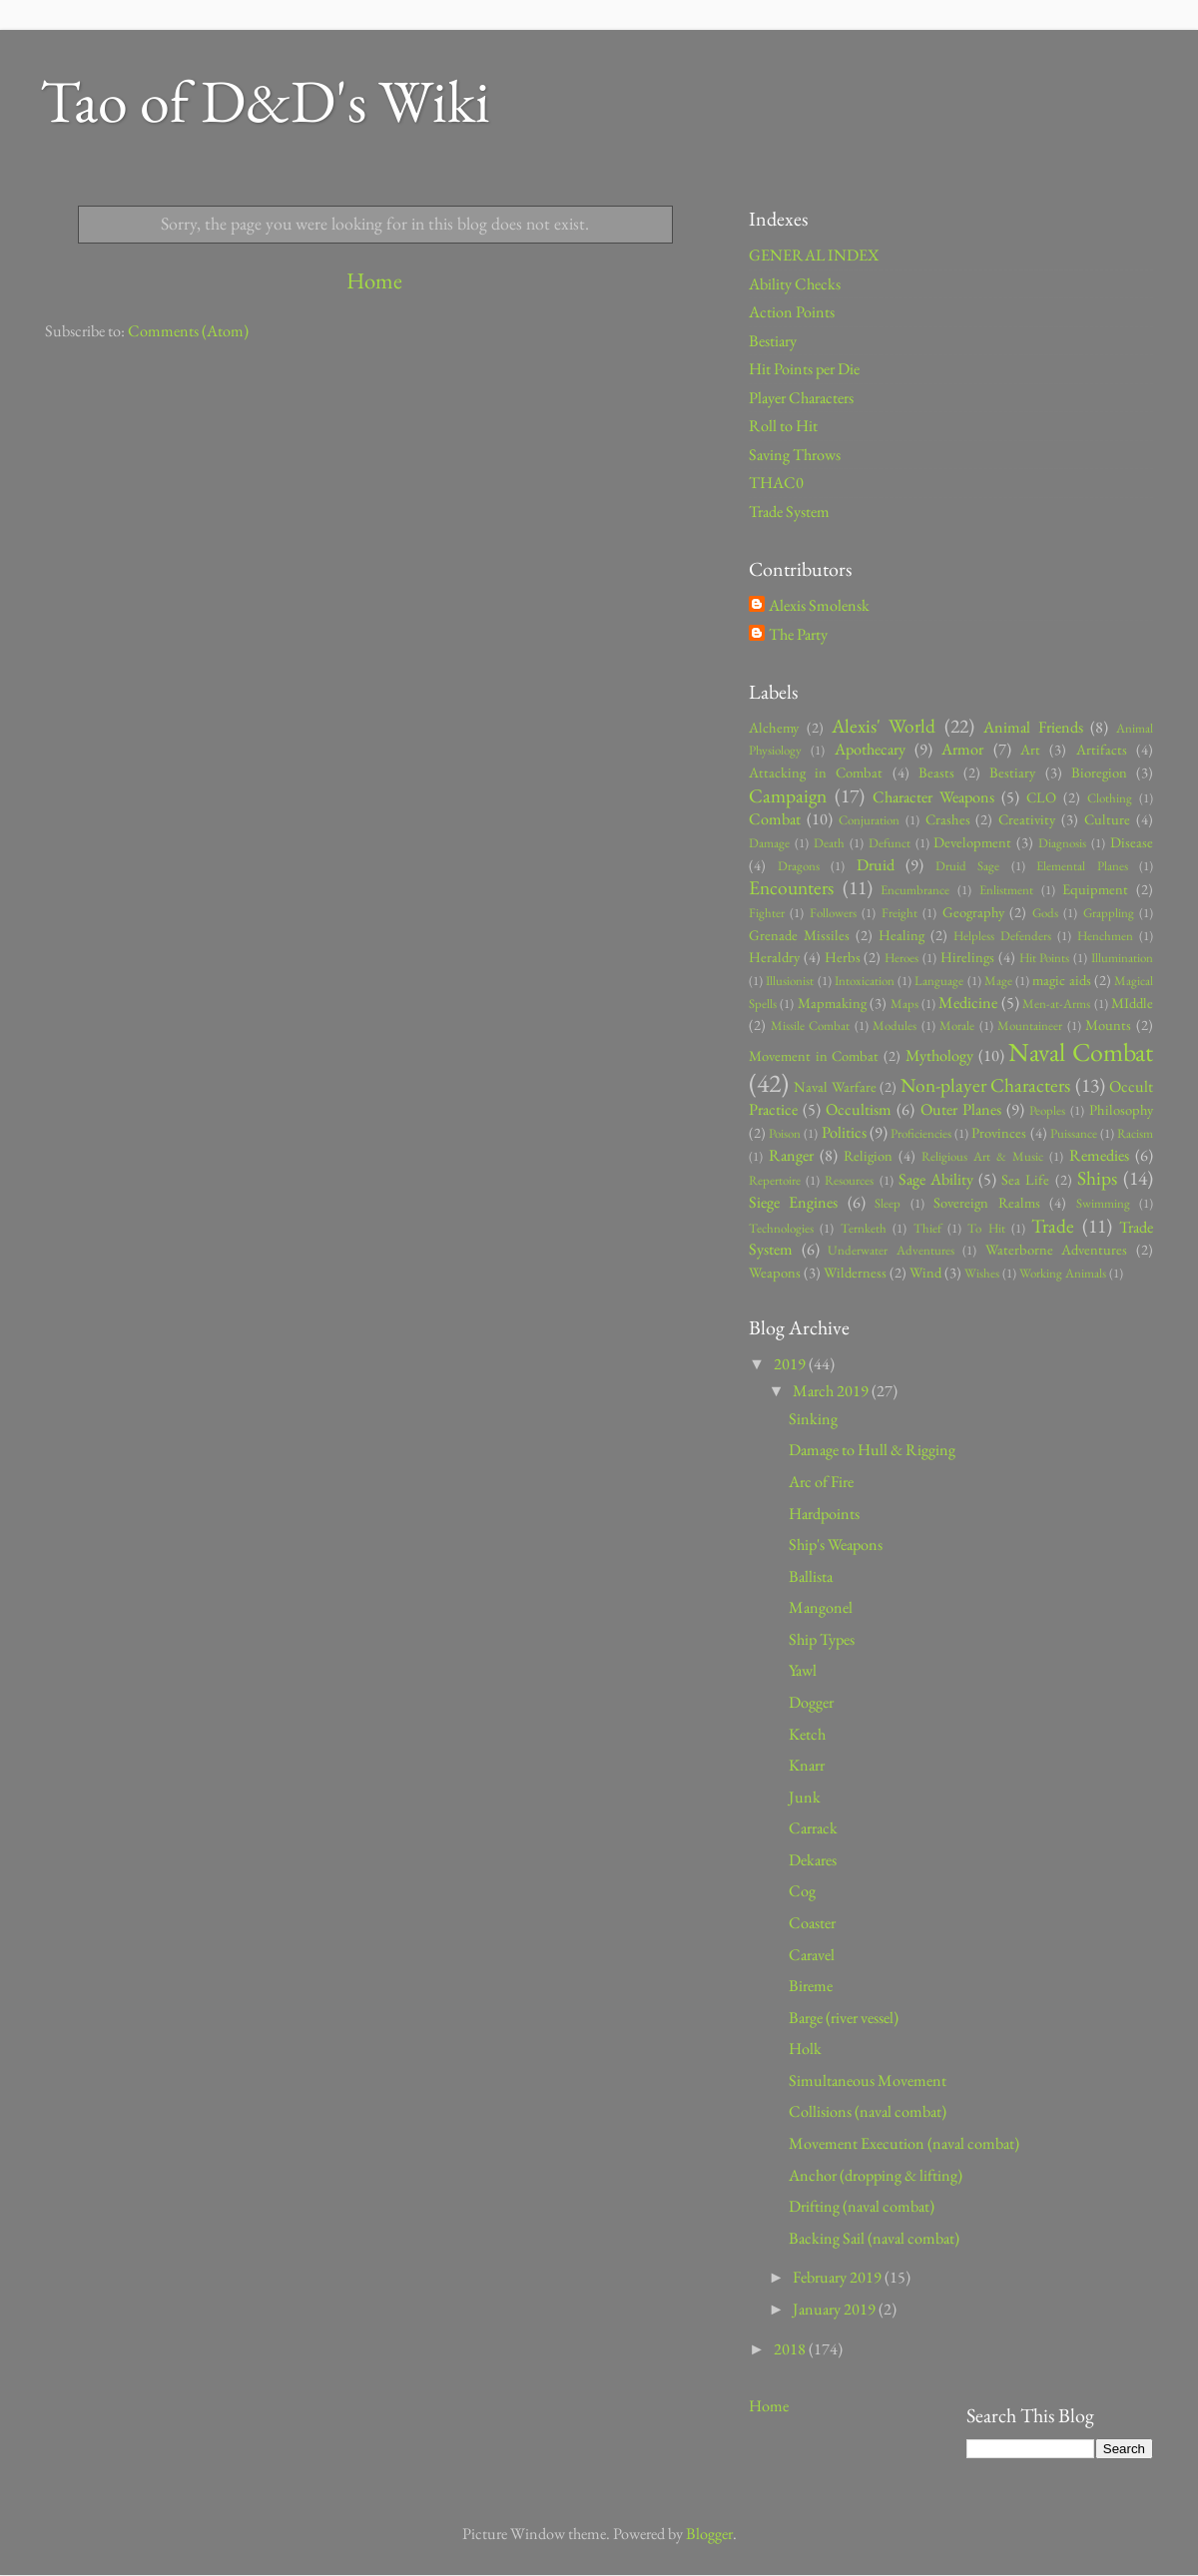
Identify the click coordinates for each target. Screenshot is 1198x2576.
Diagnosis (1062, 842)
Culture (1107, 818)
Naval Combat (1080, 1052)
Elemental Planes (1082, 865)
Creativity (1026, 818)
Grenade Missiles (799, 934)
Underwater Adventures (891, 1250)
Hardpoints (824, 1513)
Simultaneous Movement (867, 2080)
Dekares (813, 1859)
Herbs (843, 956)
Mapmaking (832, 1002)
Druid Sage (967, 865)
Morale (956, 1025)
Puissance (1073, 1133)
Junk (805, 1797)
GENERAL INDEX (814, 255)
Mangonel (821, 1607)
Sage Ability (935, 1179)
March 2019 (832, 1390)
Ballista (811, 1576)
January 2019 (836, 2309)
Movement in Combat (814, 1055)
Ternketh (864, 1228)
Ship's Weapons (836, 1544)
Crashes (947, 818)
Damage (769, 842)
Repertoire (775, 1180)
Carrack (813, 1827)
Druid (876, 864)
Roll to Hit (783, 425)
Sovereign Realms (986, 1202)
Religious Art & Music (982, 1156)
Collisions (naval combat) (867, 2111)
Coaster (812, 1922)
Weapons (775, 1272)
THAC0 (776, 482)
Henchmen (1105, 935)
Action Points (792, 311)
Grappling (1108, 912)
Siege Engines (793, 1202)
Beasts (936, 772)
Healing (901, 934)
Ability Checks (795, 283)
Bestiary (773, 340)
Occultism (859, 1109)
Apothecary (870, 749)
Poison (785, 1133)
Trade (1052, 1226)
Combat (775, 818)
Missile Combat (811, 1025)
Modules (894, 1025)
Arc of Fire (821, 1481)
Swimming (1103, 1203)
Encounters (791, 887)
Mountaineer (1029, 1025)
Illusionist (790, 980)
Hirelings (967, 956)
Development (972, 841)
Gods (1045, 912)
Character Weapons (933, 796)
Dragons (799, 865)
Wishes (981, 1273)
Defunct (889, 842)
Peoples (1047, 1110)
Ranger (791, 1155)
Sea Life (1025, 1179)
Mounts (1108, 1024)
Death (829, 842)
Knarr (807, 1765)
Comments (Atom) (188, 330)
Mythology (939, 1055)
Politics (844, 1132)
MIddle (1132, 1002)
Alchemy (774, 727)
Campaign (788, 795)
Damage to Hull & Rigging (872, 1449)
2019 (791, 1363)
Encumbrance (915, 889)
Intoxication (865, 980)
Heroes (901, 957)
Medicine (967, 1002)
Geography (973, 911)
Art (1030, 749)
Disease (1131, 841)
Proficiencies (921, 1133)
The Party (798, 635)
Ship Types (822, 1639)
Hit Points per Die (804, 368)
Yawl (803, 1670)
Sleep (887, 1203)
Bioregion (1099, 772)
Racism (1135, 1133)
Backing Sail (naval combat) (874, 2238)
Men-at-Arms (1056, 1003)
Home (374, 280)
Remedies (1099, 1155)
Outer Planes (960, 1109)
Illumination (1122, 957)
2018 (791, 2348)
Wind (925, 1272)
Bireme (811, 1985)
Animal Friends (1033, 727)
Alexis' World (884, 726)
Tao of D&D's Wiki (265, 101)
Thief (927, 1228)
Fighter (767, 912)
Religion (868, 1155)
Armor (962, 749)
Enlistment (1006, 889)
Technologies (781, 1228)
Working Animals (1062, 1273)
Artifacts (1101, 749)
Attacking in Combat (816, 772)
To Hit (985, 1228)
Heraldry (774, 956)
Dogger (811, 1702)
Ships (1097, 1178)
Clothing (1109, 797)
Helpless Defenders (1002, 935)
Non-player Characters (985, 1085)
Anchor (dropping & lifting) (875, 2175)
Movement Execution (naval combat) (904, 2143)
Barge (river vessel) (843, 2017)
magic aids (1061, 979)
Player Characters (801, 397)
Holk (805, 2048)
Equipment (1095, 888)
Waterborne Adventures (1056, 1249)
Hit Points (1044, 957)
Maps (904, 1003)
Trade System (789, 511)
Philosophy (1121, 1109)
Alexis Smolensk (819, 606)
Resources (849, 1180)
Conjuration (869, 819)
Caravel (812, 1954)
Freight (899, 912)
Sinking (813, 1418)
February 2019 (839, 2277)
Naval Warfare (835, 1086)
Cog (802, 1890)
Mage (998, 980)
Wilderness (855, 1272)
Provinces (998, 1132)
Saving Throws (795, 454)
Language (938, 980)
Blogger (709, 2533)
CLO (1041, 796)
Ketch (807, 1734)
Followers (833, 912)
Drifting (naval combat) (861, 2206)
